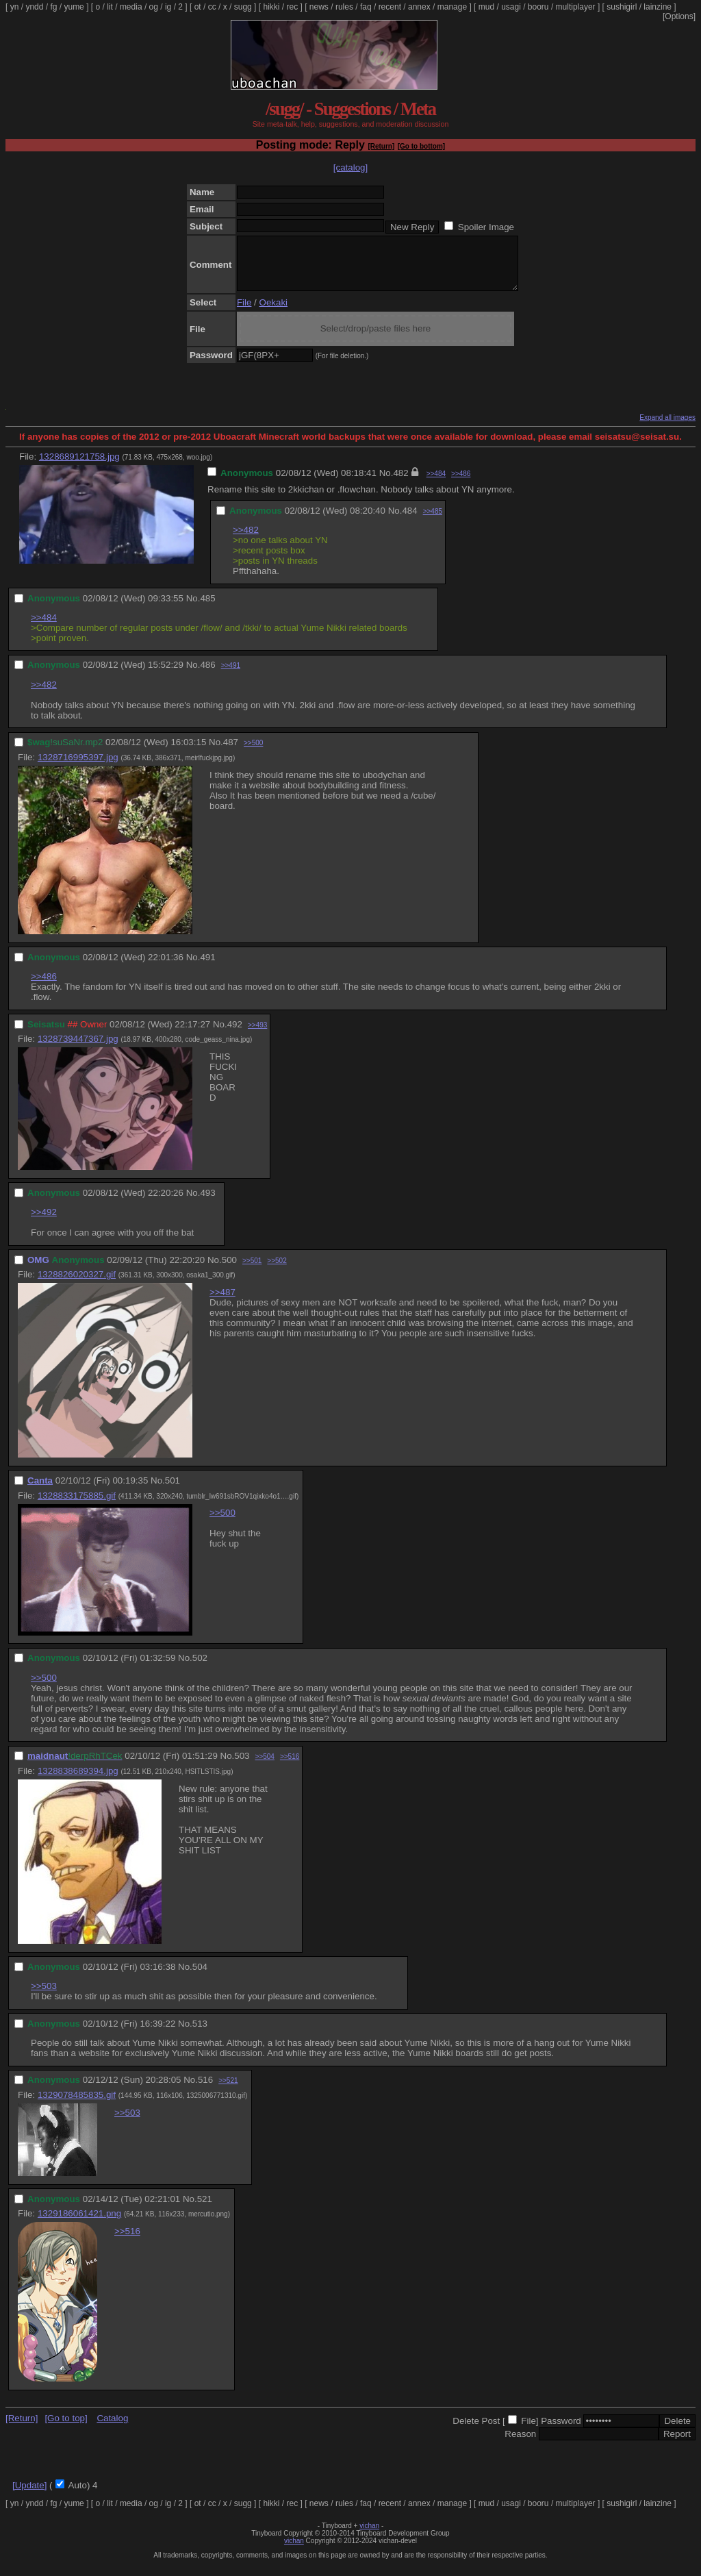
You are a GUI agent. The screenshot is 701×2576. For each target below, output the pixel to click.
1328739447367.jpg (78, 1049)
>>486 (460, 484)
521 (204, 2209)
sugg (243, 7)
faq (366, 7)
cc (212, 7)
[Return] (381, 146)
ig (168, 7)
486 (207, 675)
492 (234, 1034)
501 (172, 1491)
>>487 (222, 1302)
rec (292, 7)
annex (419, 7)
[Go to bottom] (421, 146)
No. (386, 483)
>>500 (253, 753)
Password (561, 2431)
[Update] (29, 2495)
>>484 (436, 484)
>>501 (252, 1271)
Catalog (112, 2428)
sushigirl (622, 7)
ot (197, 7)
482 (400, 483)
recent (390, 7)
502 (199, 1668)
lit (110, 7)
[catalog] (350, 167)
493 (207, 1203)
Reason (520, 2444)
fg (53, 7)
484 (409, 521)
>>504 (265, 1767)
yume (74, 7)
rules (344, 7)
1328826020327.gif (77, 1284)
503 (241, 1766)
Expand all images (667, 428)
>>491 (230, 675)
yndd (34, 7)
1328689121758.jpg (79, 467)
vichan (369, 2536)
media (131, 7)
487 (230, 752)
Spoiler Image (486, 227)
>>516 (289, 1767)
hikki (271, 7)
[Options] (679, 16)
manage (452, 7)
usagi (511, 7)
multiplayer (576, 7)
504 (199, 1977)
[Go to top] (65, 2428)
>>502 (276, 1271)
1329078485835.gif (77, 2105)
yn (14, 7)
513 (199, 2034)
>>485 (432, 521)
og (153, 7)
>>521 (228, 2090)
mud (486, 7)
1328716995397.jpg (78, 767)
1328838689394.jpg (78, 1781)
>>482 (246, 540)
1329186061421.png (79, 2223)
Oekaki (273, 313)
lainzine (657, 7)
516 (205, 2090)
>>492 (44, 1222)
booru (538, 7)
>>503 (44, 1996)
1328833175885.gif (77, 1506)
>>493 (257, 1035)
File (244, 313)
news (319, 7)
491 (207, 967)
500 (229, 1270)
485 (207, 608)
